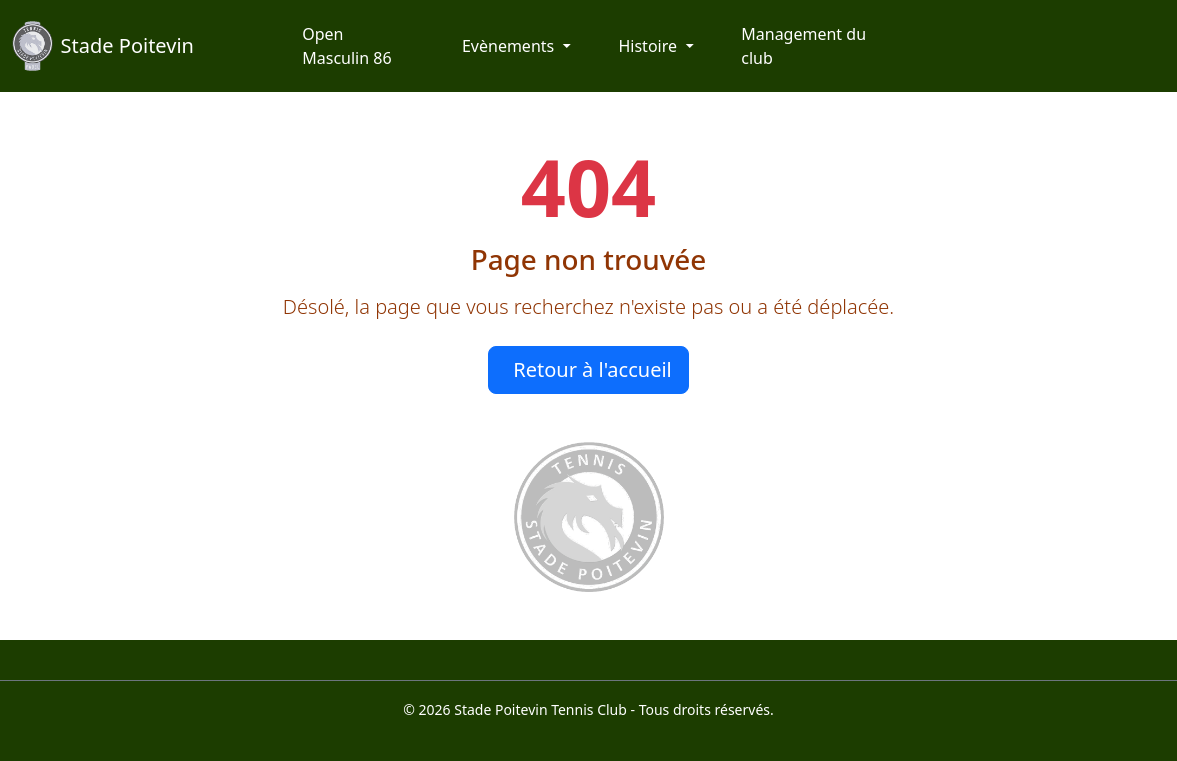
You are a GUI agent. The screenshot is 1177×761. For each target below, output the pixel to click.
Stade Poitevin (103, 46)
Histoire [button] (649, 46)
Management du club (803, 46)
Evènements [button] (510, 46)
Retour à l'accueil (592, 369)
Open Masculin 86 (346, 46)
